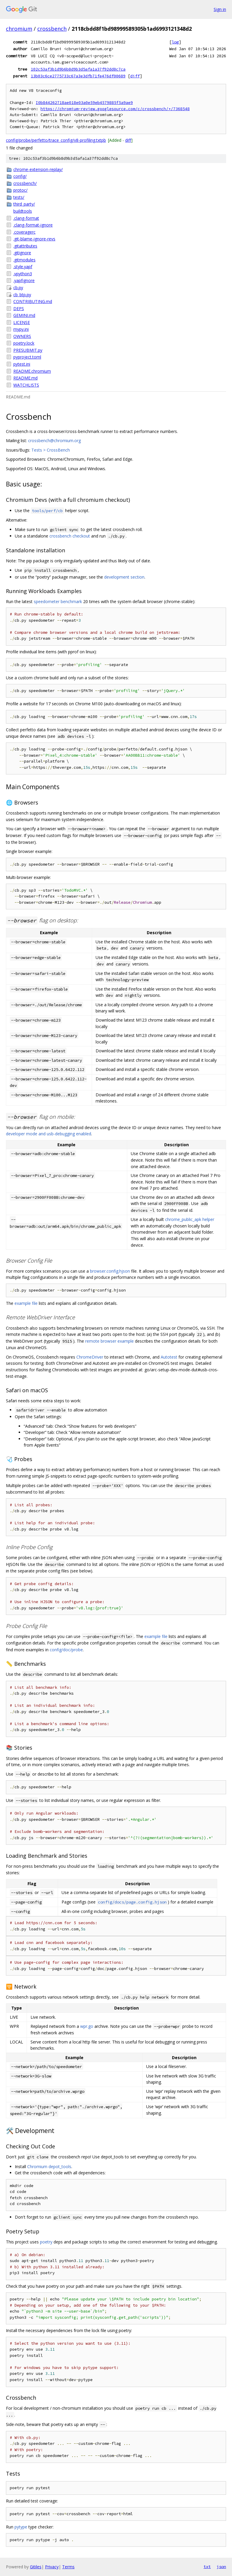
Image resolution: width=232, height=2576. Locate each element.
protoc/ (20, 190)
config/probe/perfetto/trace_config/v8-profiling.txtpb (56, 140)
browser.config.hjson (110, 1271)
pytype (20, 2527)
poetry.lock (23, 343)
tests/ (18, 197)
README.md (25, 378)
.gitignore (22, 252)
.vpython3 (22, 273)
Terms (68, 2567)
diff (135, 76)
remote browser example (109, 1341)
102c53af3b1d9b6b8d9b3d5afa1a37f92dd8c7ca (78, 69)
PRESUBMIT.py (27, 350)
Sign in (220, 9)
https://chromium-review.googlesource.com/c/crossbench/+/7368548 (115, 108)
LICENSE (21, 322)
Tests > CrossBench (50, 450)
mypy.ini (21, 329)
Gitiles (35, 2567)
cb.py (18, 287)
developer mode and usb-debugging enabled (48, 1133)
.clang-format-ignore (33, 225)
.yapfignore (24, 280)
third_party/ (24, 204)
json (221, 2566)
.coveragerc (24, 232)
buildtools (22, 211)
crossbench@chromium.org (54, 440)
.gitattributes (25, 246)
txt (207, 2566)
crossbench (52, 28)
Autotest (169, 1357)
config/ (20, 176)
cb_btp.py (22, 294)
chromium (19, 28)
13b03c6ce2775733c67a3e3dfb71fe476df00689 (78, 76)
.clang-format (26, 218)
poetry (46, 2242)
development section (124, 577)
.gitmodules (24, 260)
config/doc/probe (66, 1649)
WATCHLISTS (26, 385)
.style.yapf (22, 266)
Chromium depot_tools (49, 2166)
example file (26, 1303)
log (175, 42)
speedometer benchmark (58, 601)
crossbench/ (25, 183)
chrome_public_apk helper (189, 1219)
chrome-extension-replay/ (38, 169)
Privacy (52, 2567)
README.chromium (32, 371)
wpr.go (86, 2026)
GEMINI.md (24, 315)
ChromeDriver (89, 1357)
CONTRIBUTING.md (32, 301)
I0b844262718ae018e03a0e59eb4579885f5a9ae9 (84, 102)
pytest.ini (21, 364)
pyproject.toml (27, 357)
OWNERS (22, 336)
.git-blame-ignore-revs (34, 239)
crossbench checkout (69, 536)
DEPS (18, 308)
